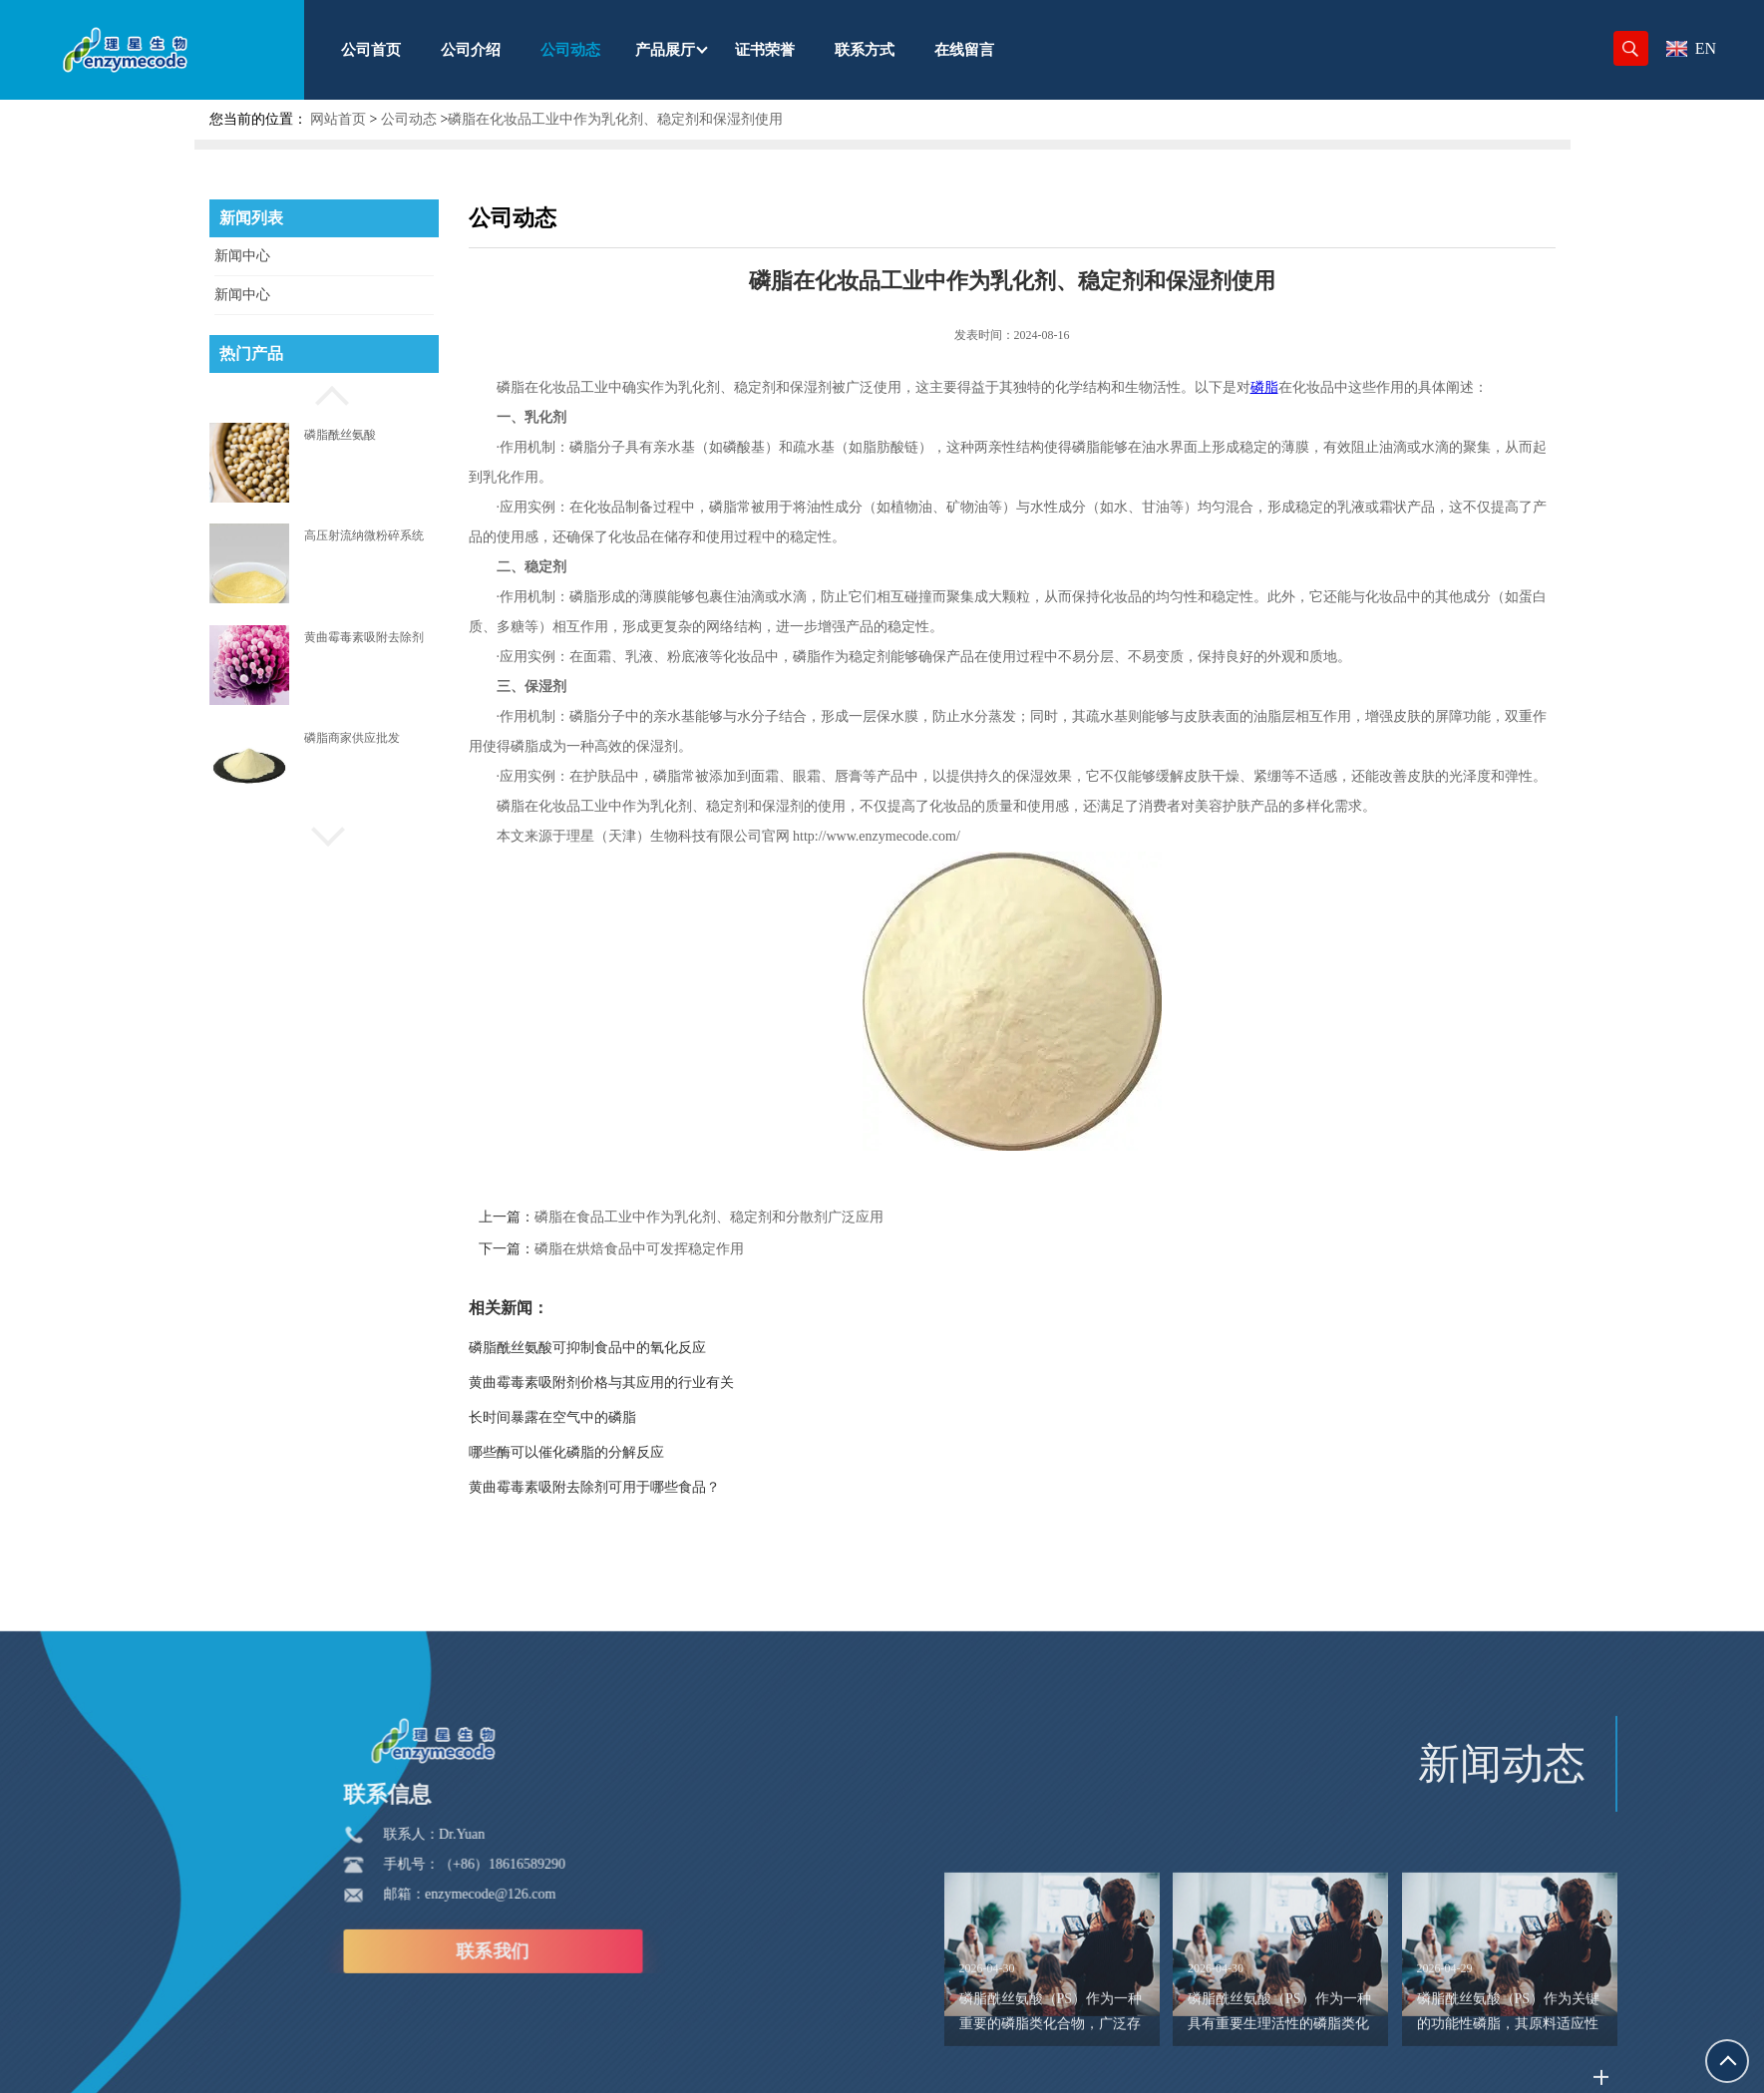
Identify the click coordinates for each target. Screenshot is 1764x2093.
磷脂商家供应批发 (352, 738)
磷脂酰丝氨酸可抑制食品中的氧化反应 (627, 1347)
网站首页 (338, 119)
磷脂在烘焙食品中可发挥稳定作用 (679, 1248)
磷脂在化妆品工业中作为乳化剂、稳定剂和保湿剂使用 (615, 119)
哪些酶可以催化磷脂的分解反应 (606, 1452)
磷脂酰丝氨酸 (340, 435)
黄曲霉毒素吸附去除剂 (364, 637)
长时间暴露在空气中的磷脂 (592, 1417)
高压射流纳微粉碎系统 (364, 535)
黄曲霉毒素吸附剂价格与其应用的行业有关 (641, 1382)
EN (1691, 48)
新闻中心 (242, 255)
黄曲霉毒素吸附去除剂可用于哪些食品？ (634, 1487)
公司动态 (409, 119)
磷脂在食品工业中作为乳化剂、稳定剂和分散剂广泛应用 (748, 1217)
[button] (324, 393)
